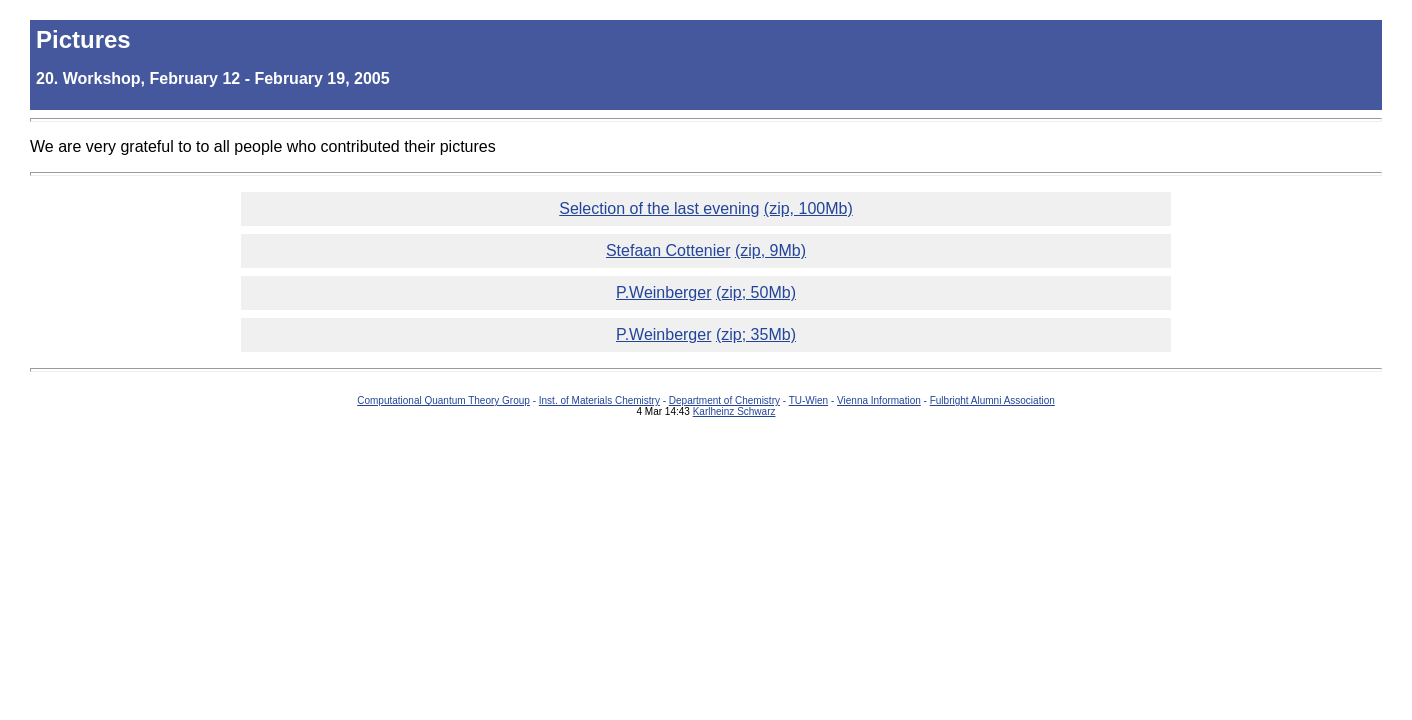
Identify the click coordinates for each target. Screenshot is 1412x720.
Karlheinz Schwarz (734, 411)
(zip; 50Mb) (756, 292)
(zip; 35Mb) (756, 334)
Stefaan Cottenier (668, 250)
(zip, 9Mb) (770, 250)
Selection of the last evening (659, 208)
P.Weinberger (663, 292)
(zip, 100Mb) (808, 208)
